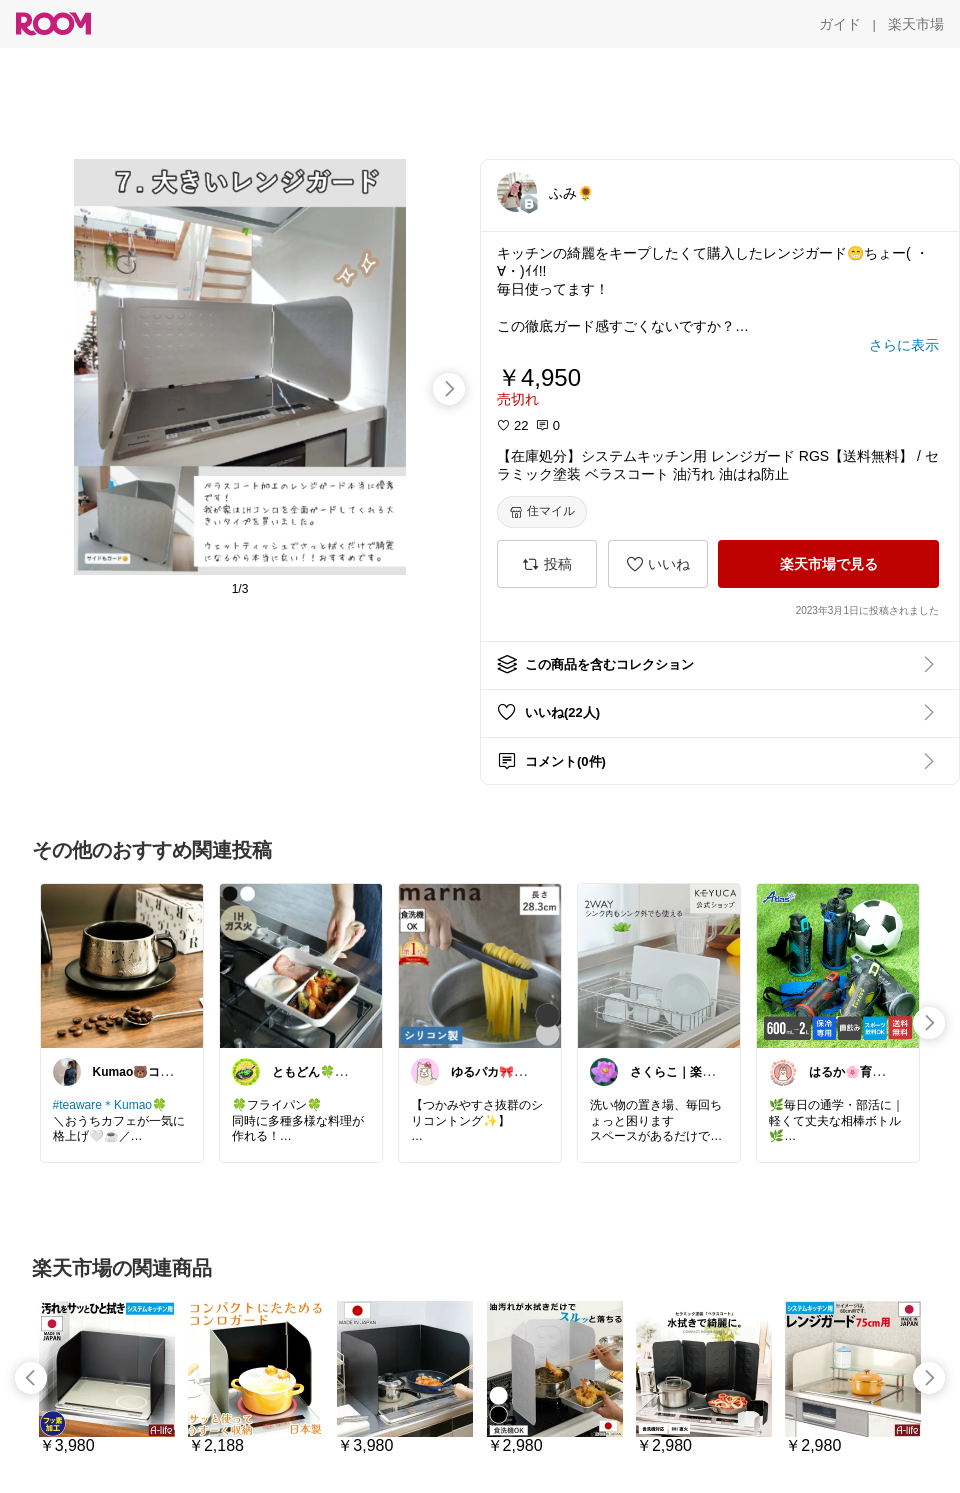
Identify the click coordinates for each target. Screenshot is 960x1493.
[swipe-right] (449, 389)
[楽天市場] (916, 24)
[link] (122, 965)
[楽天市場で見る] (828, 564)
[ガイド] (840, 24)
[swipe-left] (31, 1378)
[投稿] (547, 564)
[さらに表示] (904, 345)
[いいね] (658, 564)
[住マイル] (542, 512)
